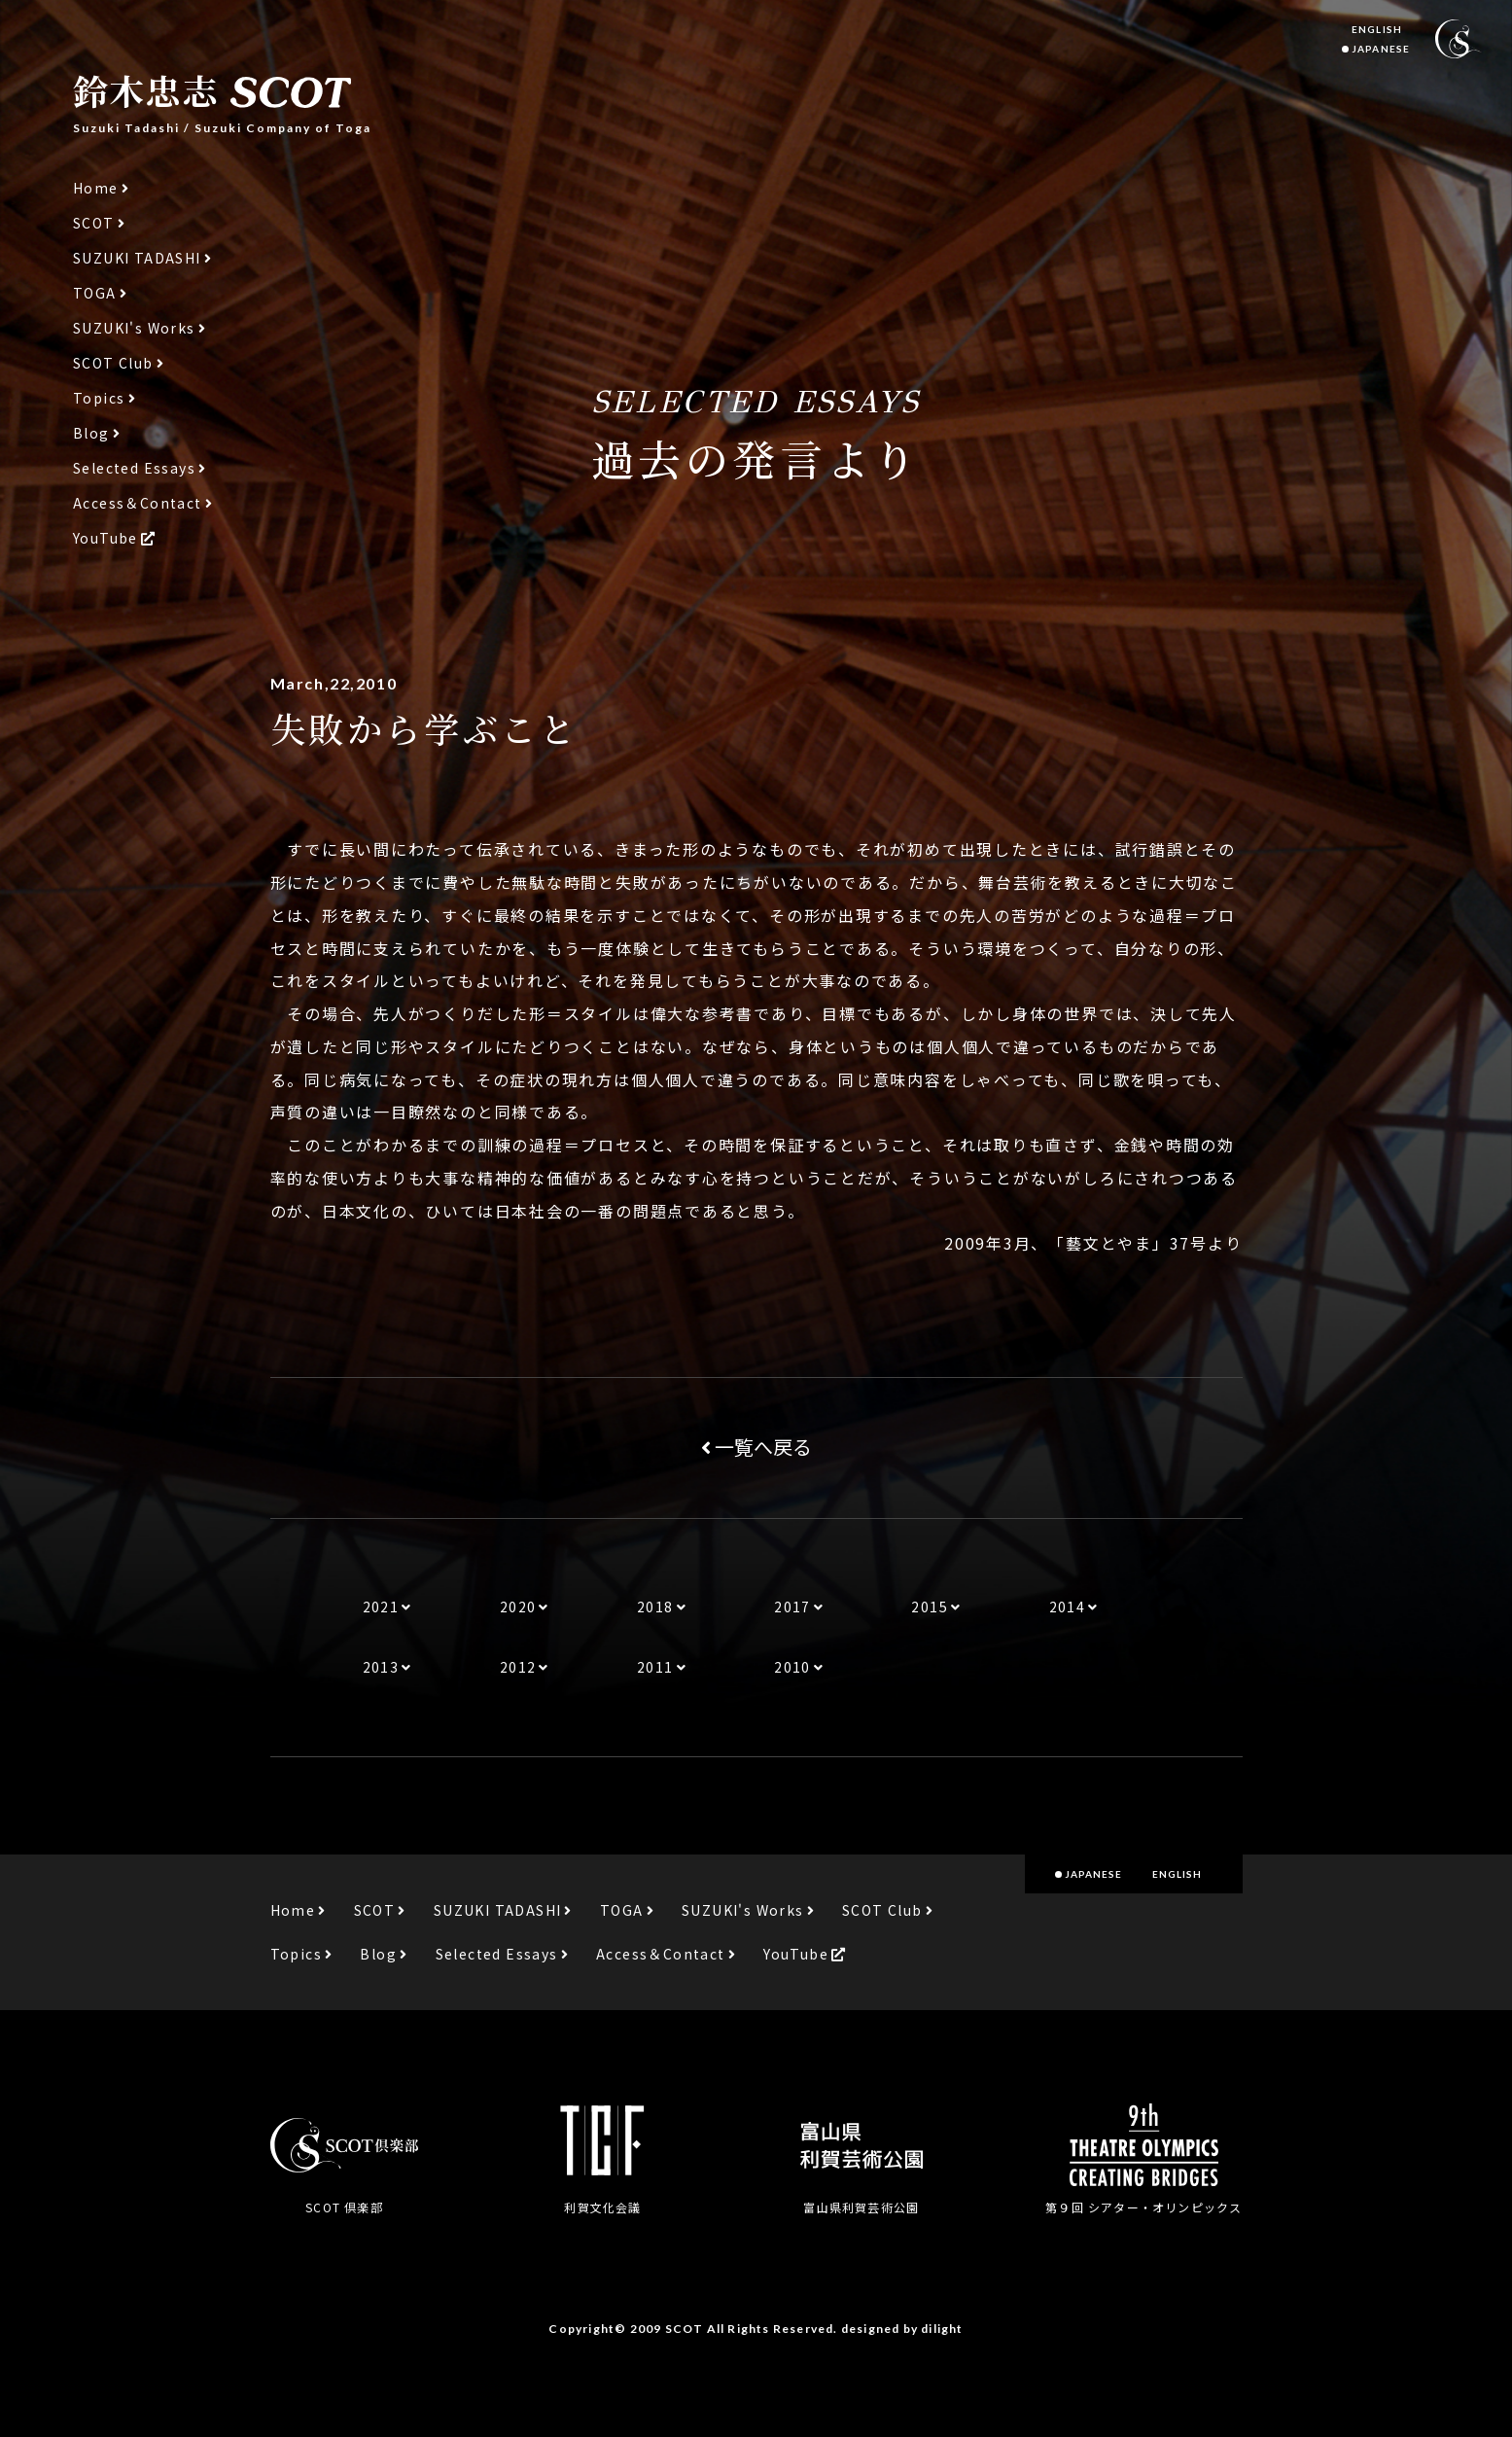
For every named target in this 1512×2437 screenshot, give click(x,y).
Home (96, 188)
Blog (91, 433)
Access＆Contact (137, 503)
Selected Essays (134, 468)
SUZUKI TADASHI (137, 258)
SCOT (94, 223)
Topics (98, 398)
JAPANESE (1381, 48)
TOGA (95, 293)
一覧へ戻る (756, 1447)
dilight (942, 2328)
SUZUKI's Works (134, 328)
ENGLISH (1377, 29)
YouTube (105, 538)
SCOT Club (113, 363)
